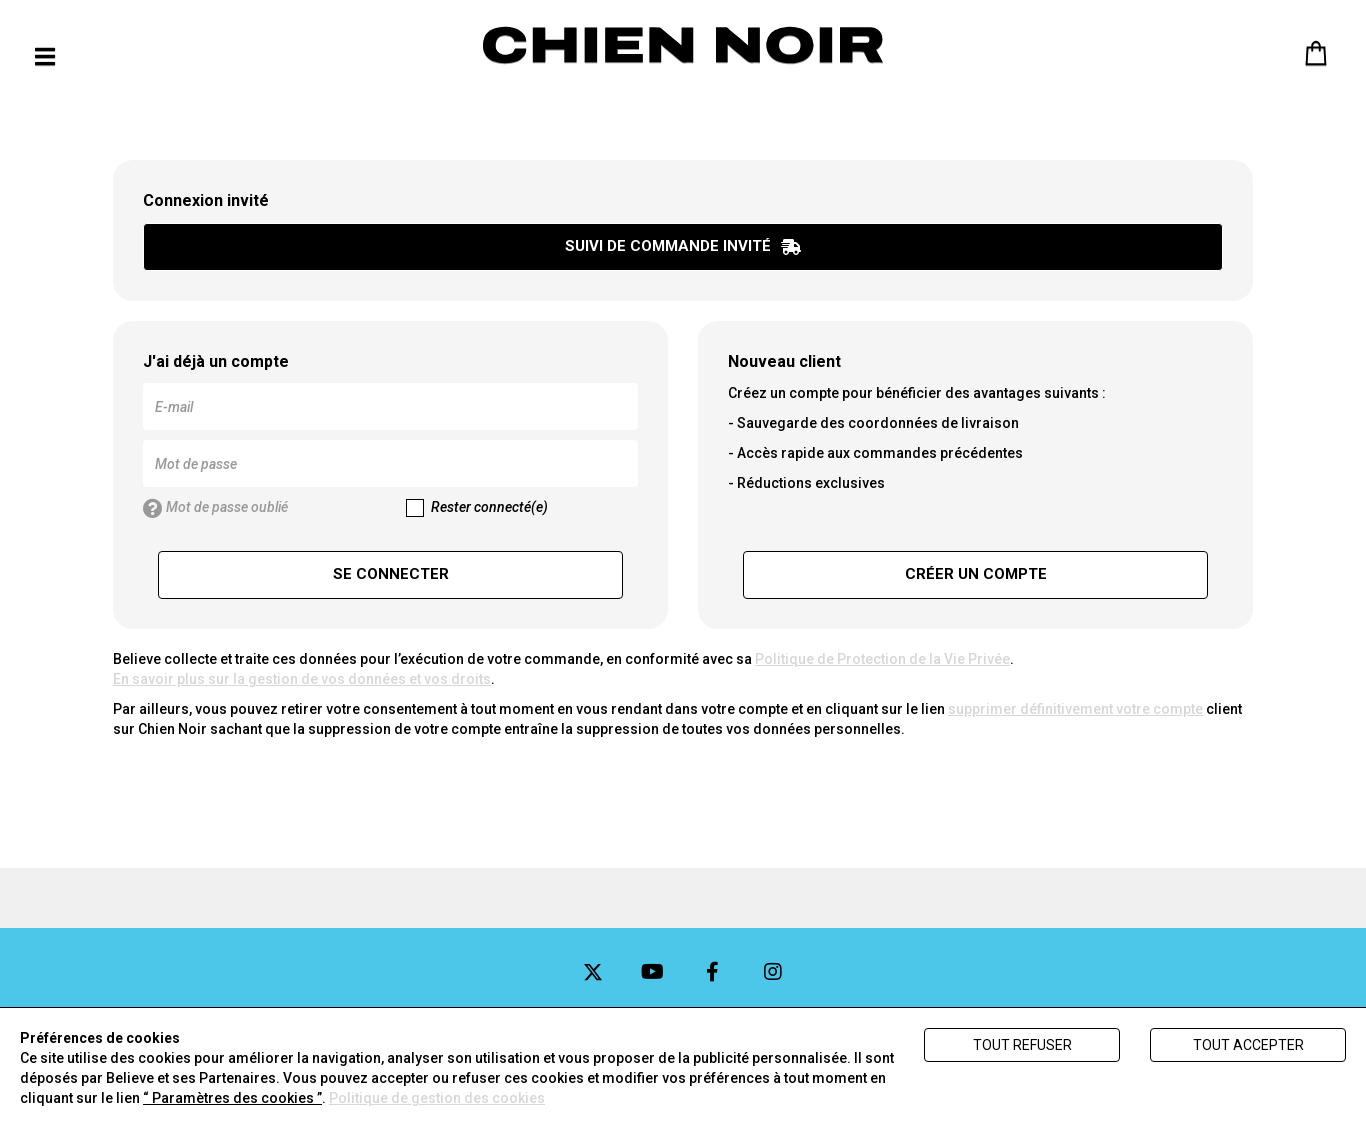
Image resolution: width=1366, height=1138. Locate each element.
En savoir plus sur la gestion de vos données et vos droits (302, 679)
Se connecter (391, 574)
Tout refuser (1022, 1045)
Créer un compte (976, 574)
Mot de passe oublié (215, 509)
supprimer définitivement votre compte (1075, 709)
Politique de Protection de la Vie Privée (882, 659)
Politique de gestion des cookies (437, 1098)
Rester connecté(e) (477, 508)
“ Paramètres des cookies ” (232, 1098)
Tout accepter (1248, 1045)
